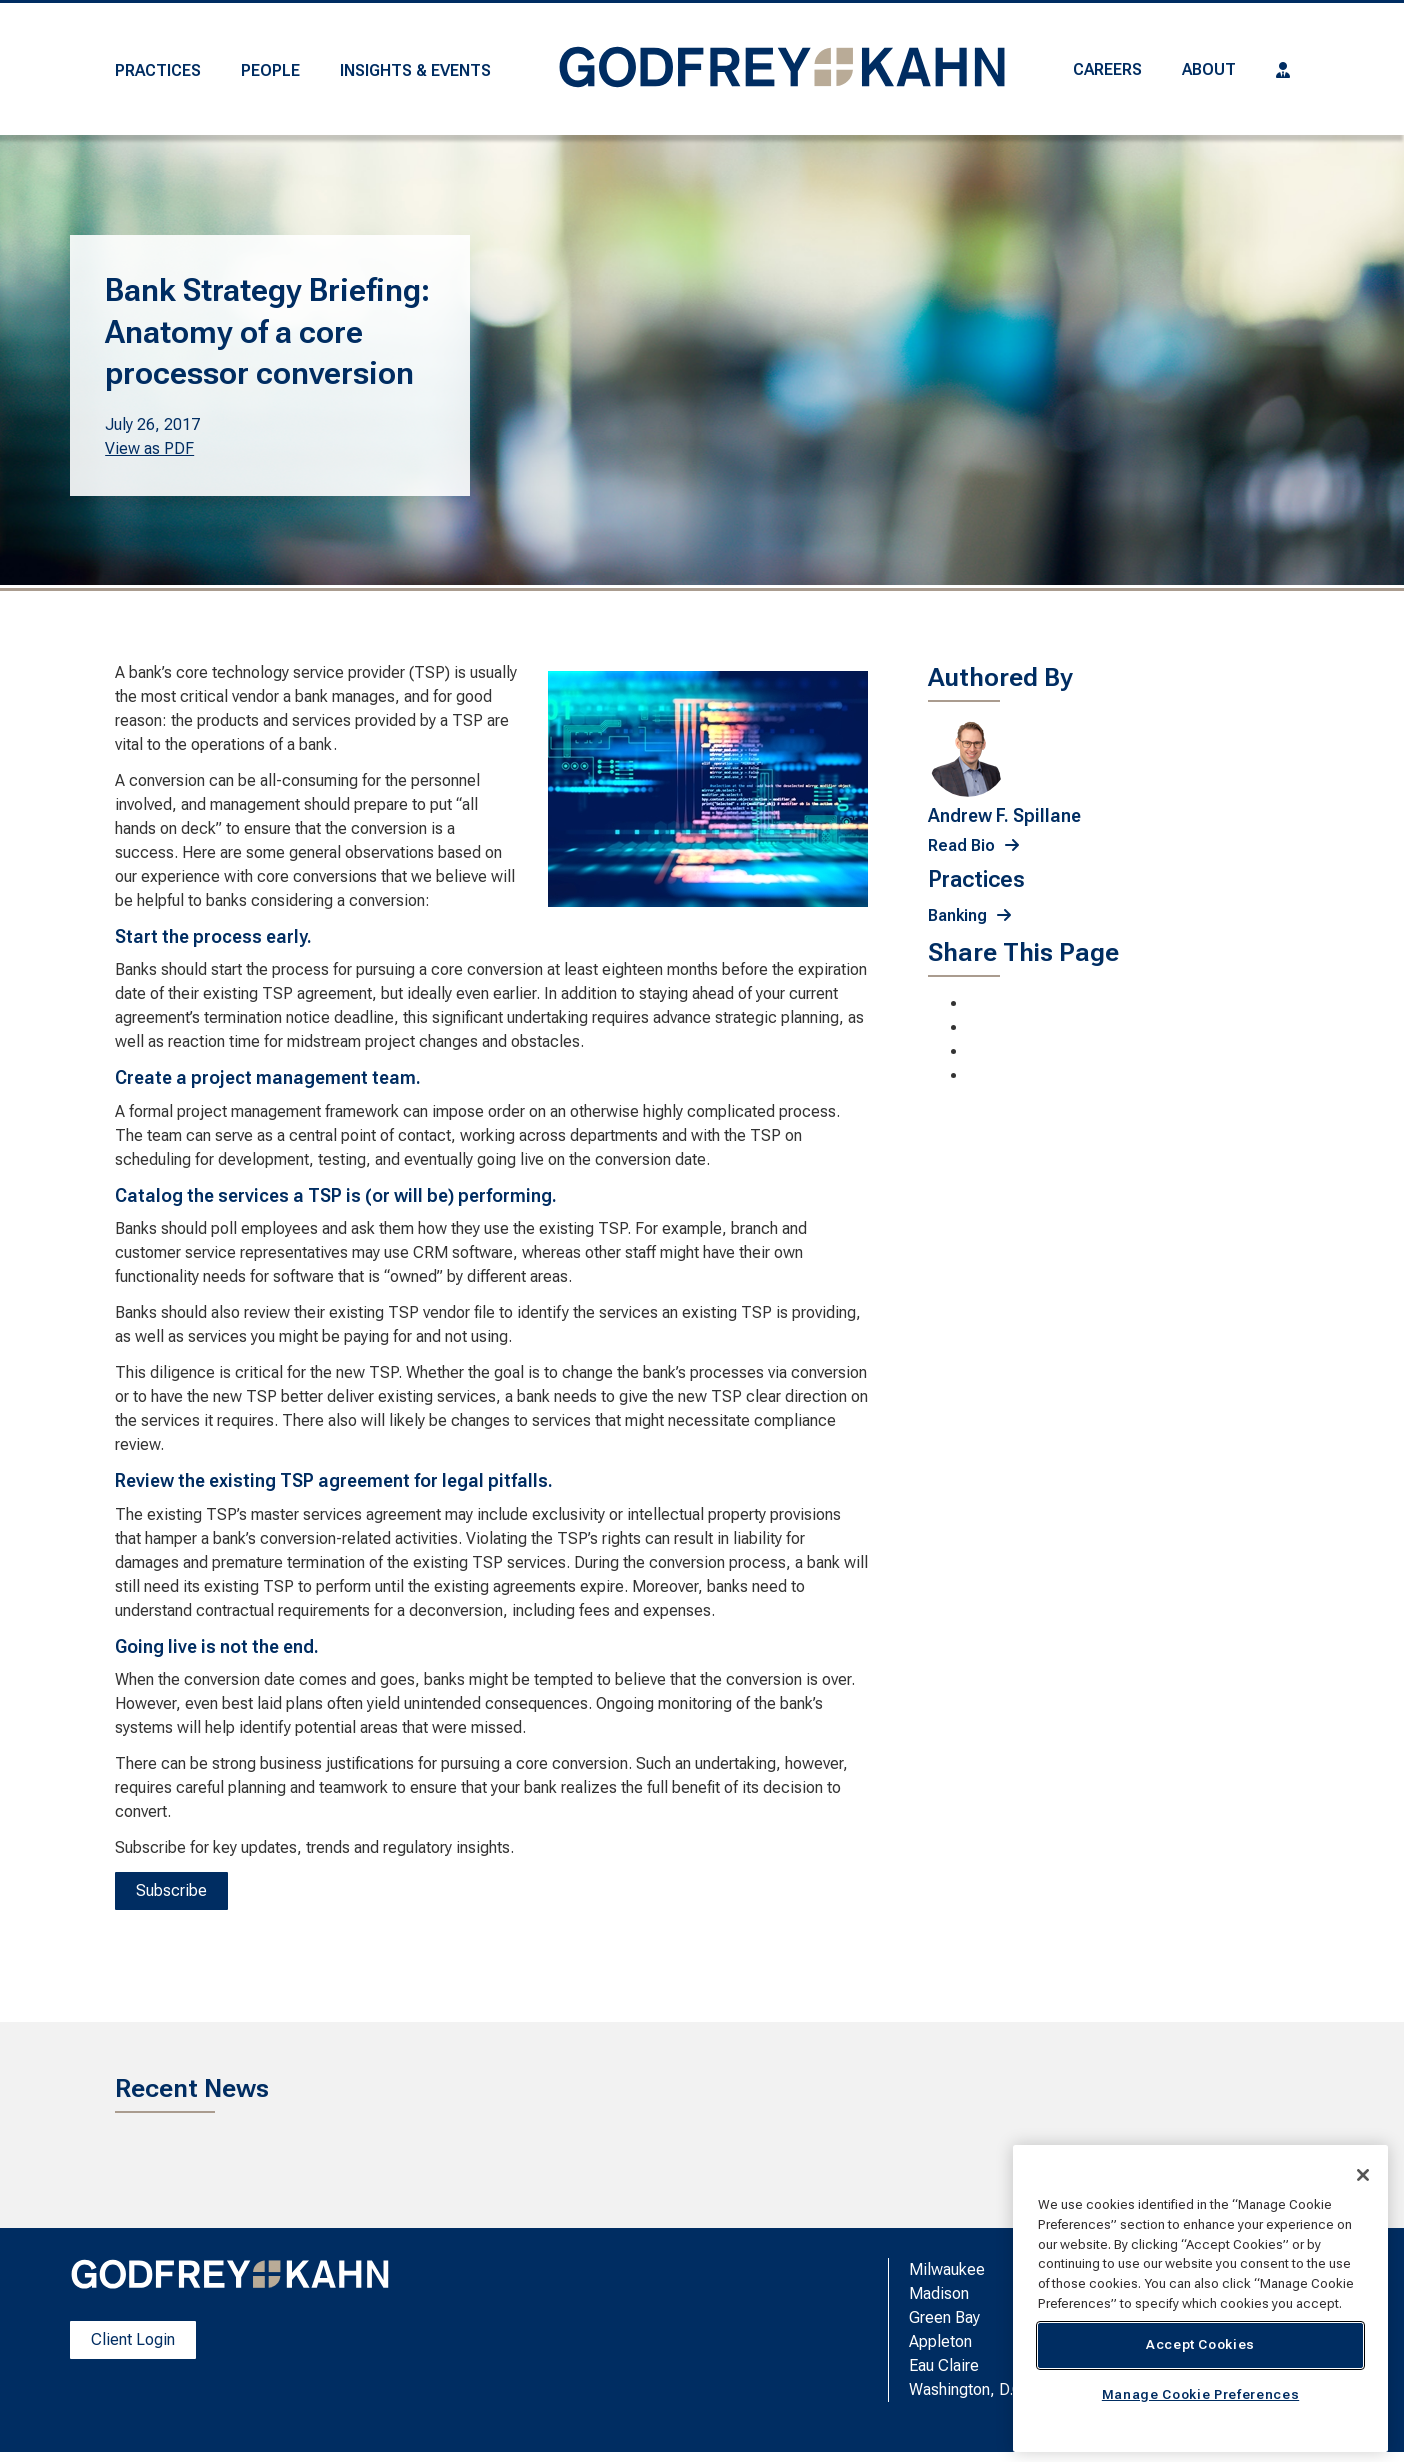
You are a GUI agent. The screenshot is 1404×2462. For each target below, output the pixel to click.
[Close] (1363, 2175)
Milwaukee (947, 2269)
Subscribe (171, 1890)
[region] (1200, 2298)
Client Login (133, 2339)
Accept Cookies (1200, 2344)
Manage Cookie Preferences (1200, 2394)
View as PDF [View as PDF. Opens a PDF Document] (149, 448)
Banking (957, 915)
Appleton (940, 2341)
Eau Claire (944, 2365)
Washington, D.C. (968, 2389)
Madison (939, 2293)
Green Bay (944, 2317)
